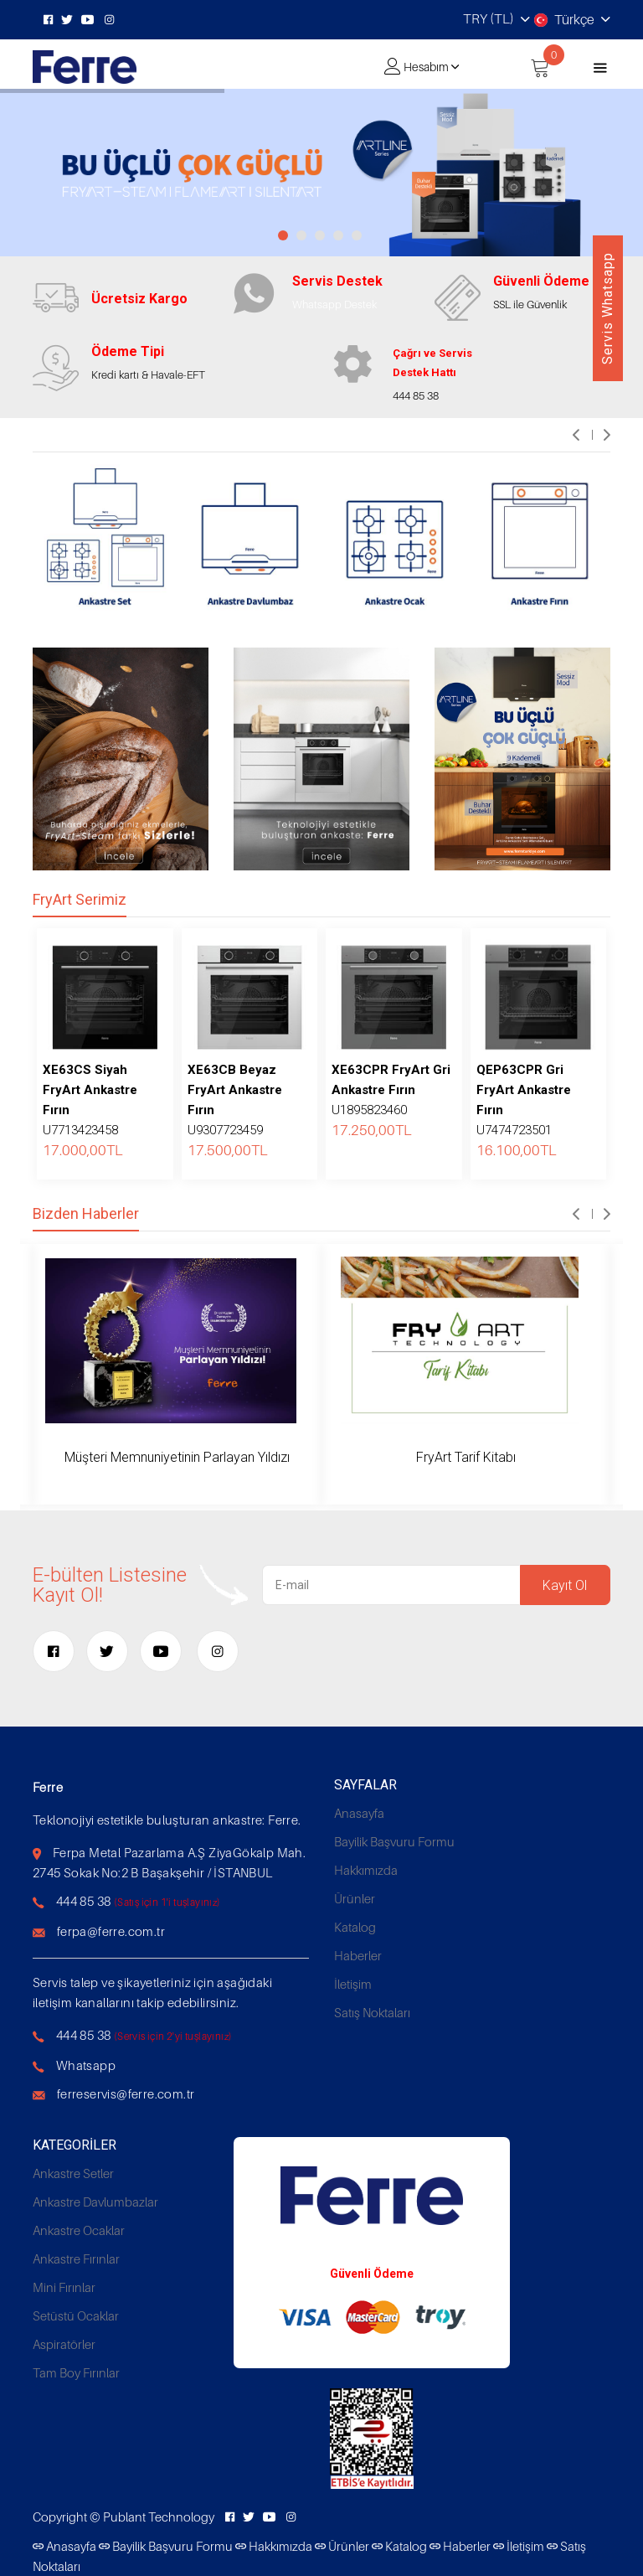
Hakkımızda (366, 1869)
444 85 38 (83, 1900)
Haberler (358, 1955)
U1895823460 (391, 1090)
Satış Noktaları (372, 2012)
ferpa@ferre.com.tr (111, 1930)
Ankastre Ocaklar (79, 2230)
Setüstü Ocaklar (76, 2315)
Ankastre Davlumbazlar (95, 2201)
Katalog (355, 1926)
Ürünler (354, 1898)
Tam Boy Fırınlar (76, 2372)
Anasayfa (359, 1812)
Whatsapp (86, 2065)
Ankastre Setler (73, 2173)
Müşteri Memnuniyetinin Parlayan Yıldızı (177, 1457)
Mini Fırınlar (64, 2287)
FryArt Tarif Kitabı (466, 1457)
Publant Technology (158, 2516)
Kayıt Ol (565, 1585)
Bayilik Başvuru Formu (394, 1841)
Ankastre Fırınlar (76, 2258)
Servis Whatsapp (607, 308)
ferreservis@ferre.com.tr (126, 2093)
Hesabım (426, 66)
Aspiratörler (64, 2343)
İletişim (353, 1983)
